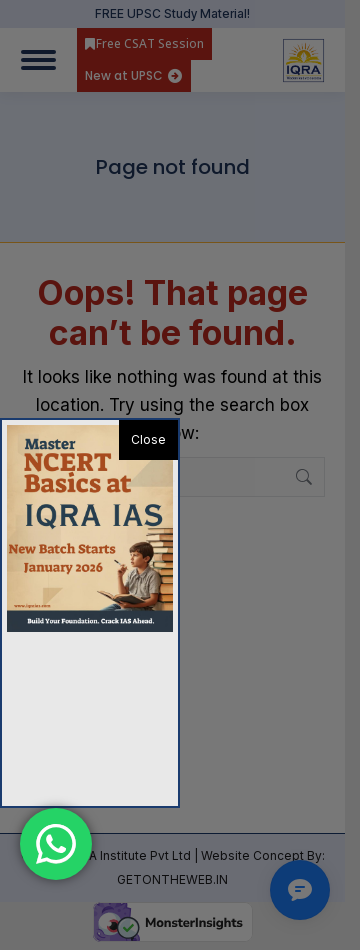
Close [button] (148, 439)
